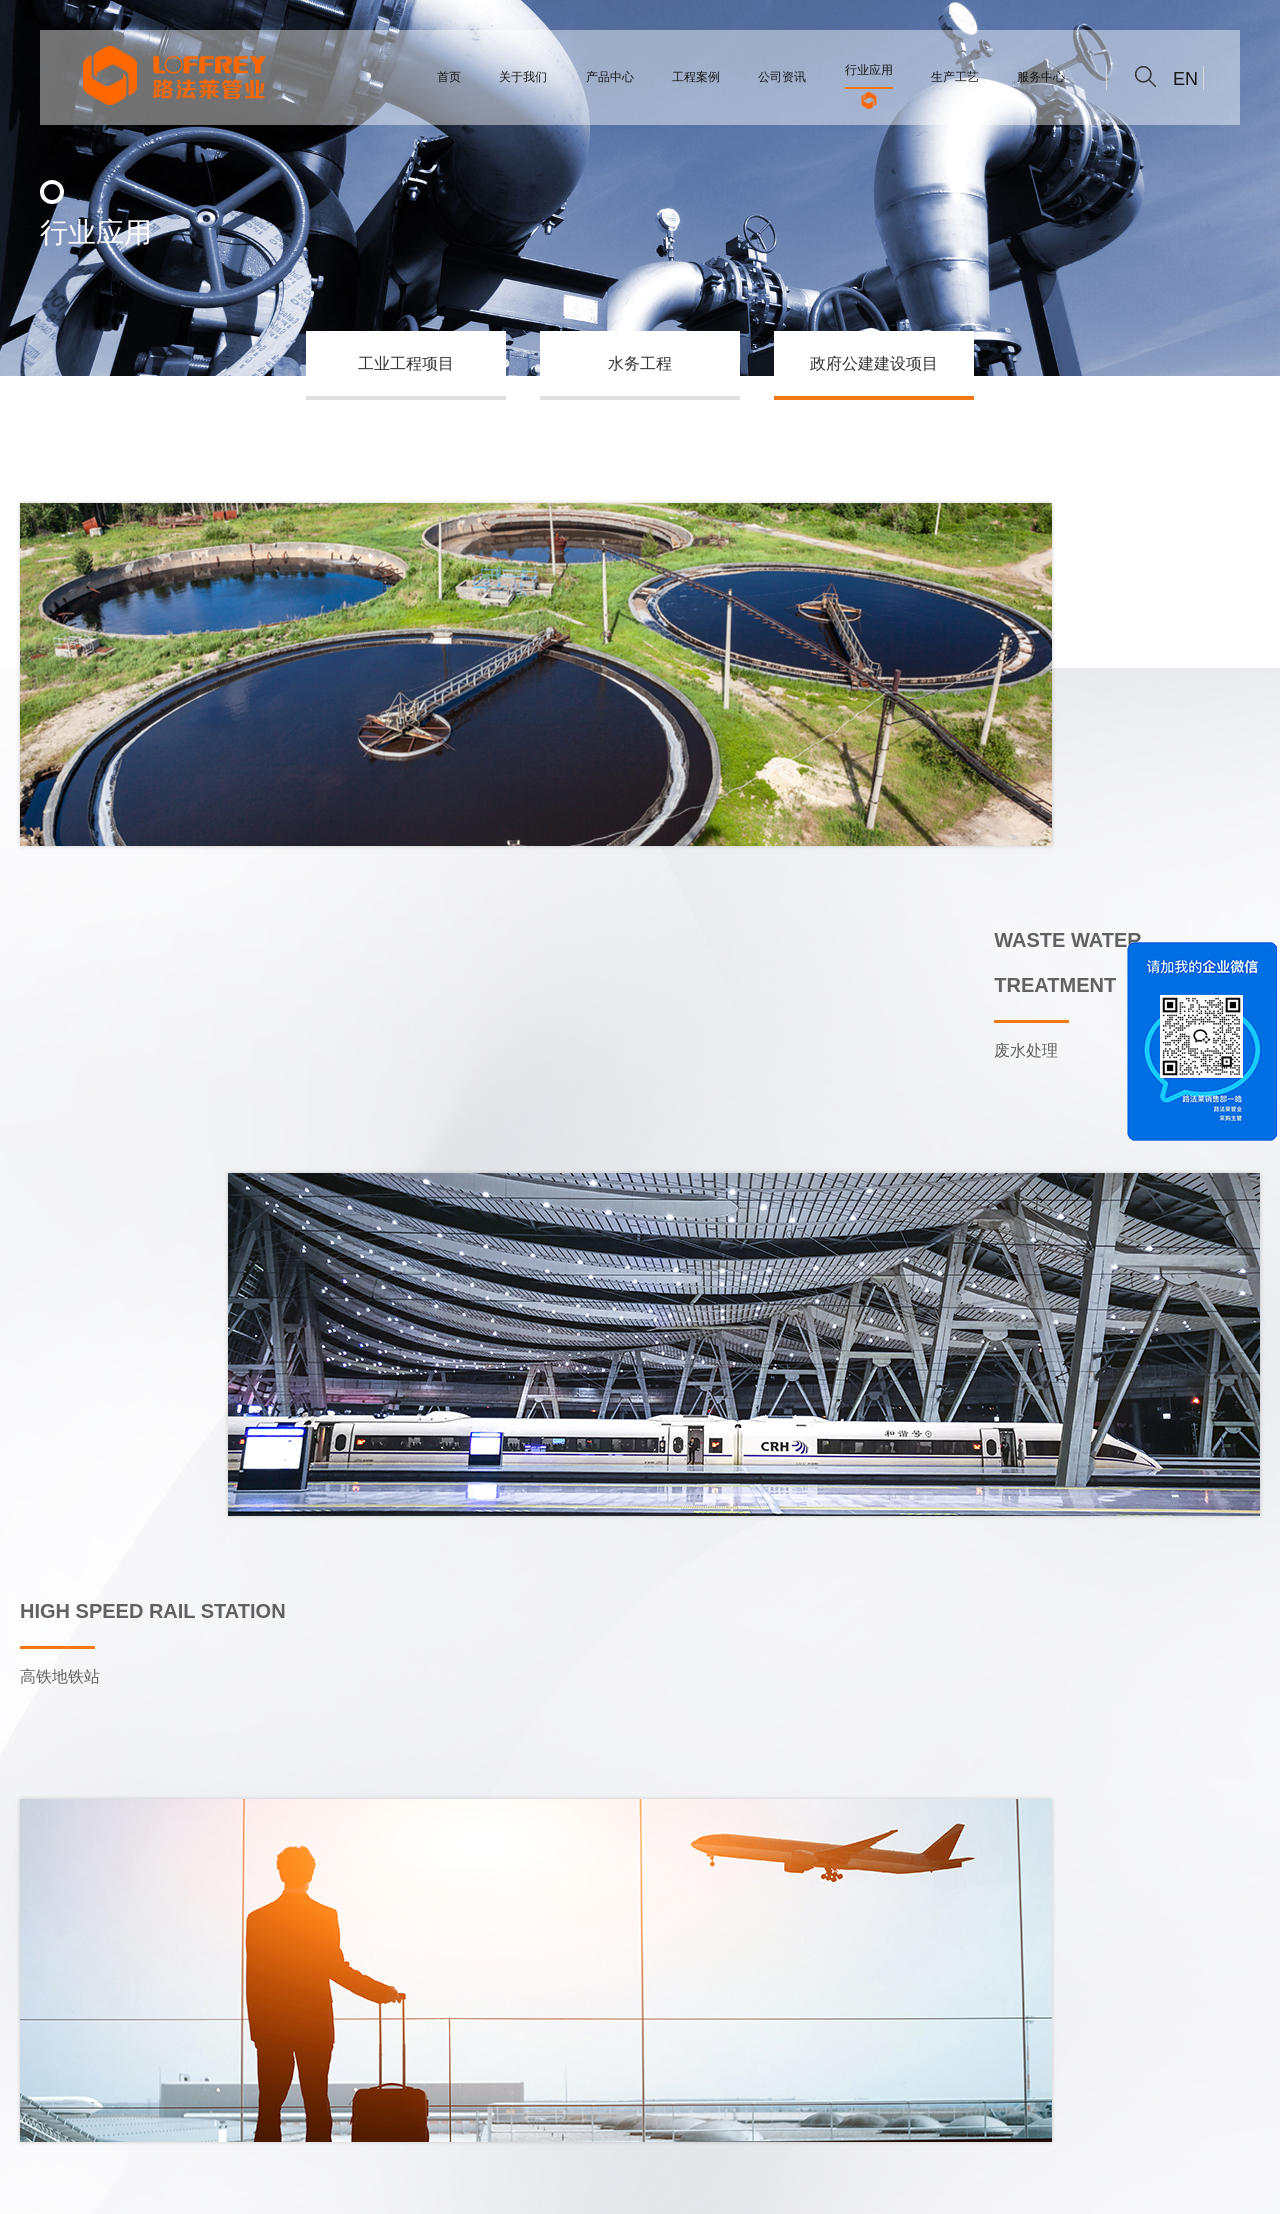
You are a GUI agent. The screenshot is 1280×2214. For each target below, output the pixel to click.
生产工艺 (667, 2058)
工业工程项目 (406, 363)
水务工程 (640, 363)
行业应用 (567, 2058)
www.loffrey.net (835, 1960)
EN (1185, 79)
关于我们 (168, 2058)
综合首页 (68, 2058)
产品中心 (268, 2058)
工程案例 (368, 2058)
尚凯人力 (477, 2186)
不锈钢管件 (149, 2186)
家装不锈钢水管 (397, 2186)
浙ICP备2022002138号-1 (266, 2186)
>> (736, 1733)
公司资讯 (468, 2058)
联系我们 (767, 2058)
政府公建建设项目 (874, 363)
